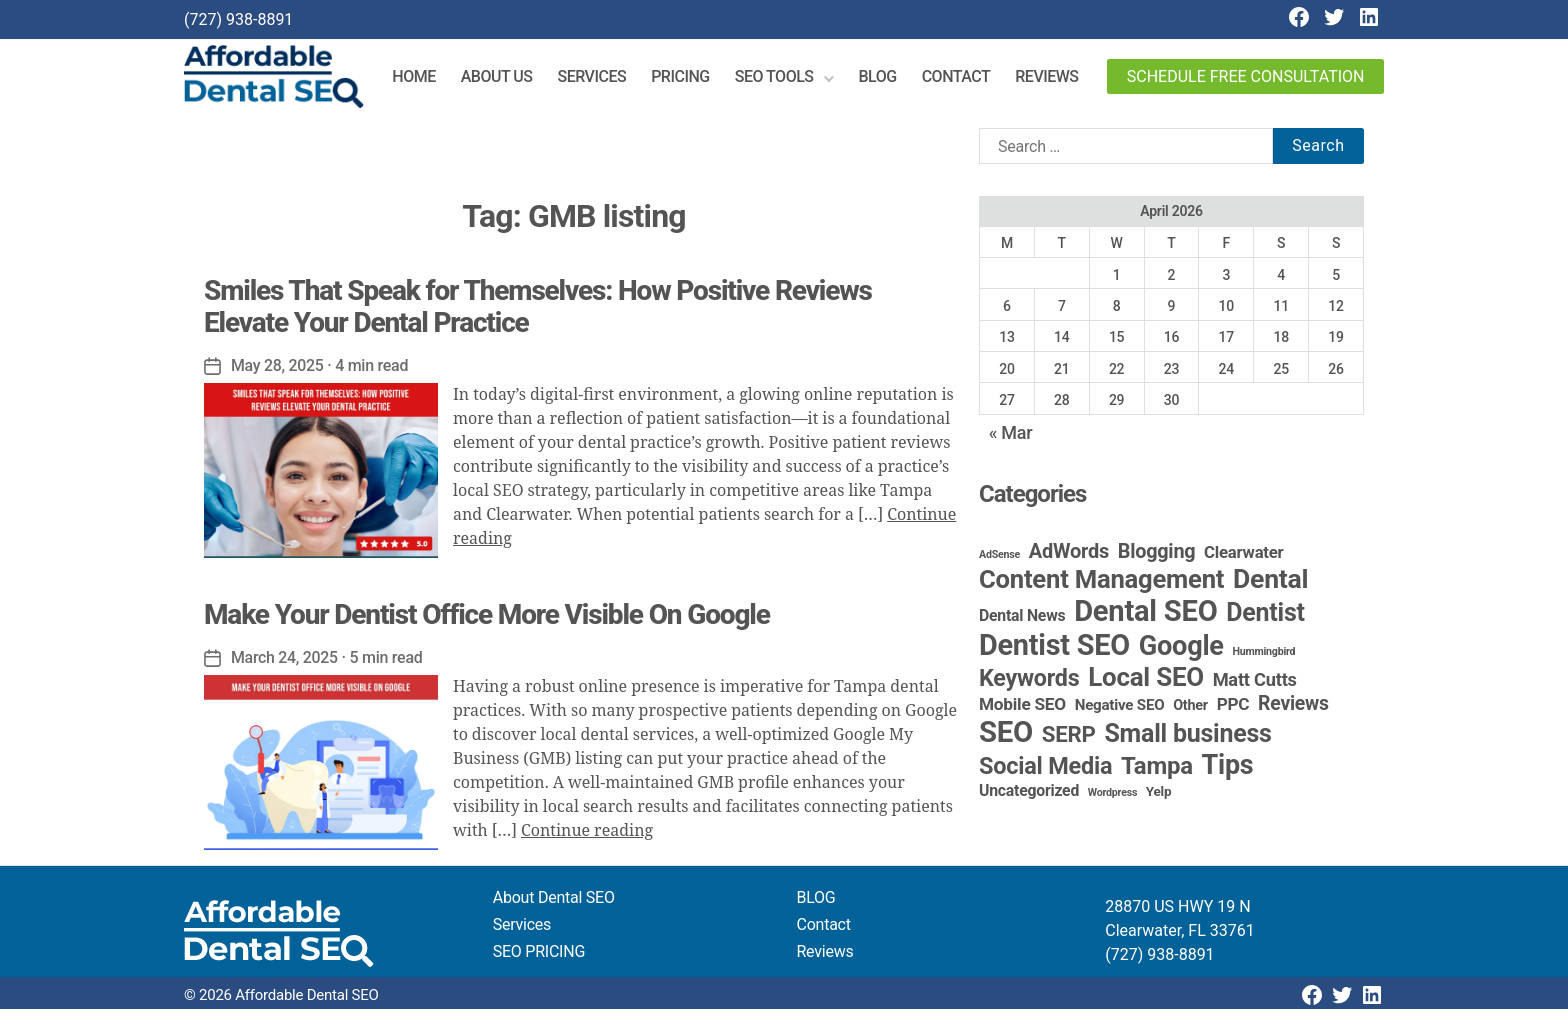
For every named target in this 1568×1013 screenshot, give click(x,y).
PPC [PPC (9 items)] (1233, 708)
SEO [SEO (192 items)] (1006, 736)
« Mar (1011, 436)
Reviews (1051, 78)
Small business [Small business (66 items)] (1187, 737)
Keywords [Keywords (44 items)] (1029, 682)
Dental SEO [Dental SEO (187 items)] (1145, 615)
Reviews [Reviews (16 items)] (1293, 707)
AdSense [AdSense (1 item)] (999, 558)
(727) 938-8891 (238, 19)
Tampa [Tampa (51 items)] (1157, 770)
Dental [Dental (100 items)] (1270, 582)
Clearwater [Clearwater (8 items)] (1243, 556)
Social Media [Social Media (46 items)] (1045, 770)
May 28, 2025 (277, 368)
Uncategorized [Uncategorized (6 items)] (1029, 794)
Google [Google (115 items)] (1181, 650)
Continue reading (587, 835)
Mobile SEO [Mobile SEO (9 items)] (1022, 708)
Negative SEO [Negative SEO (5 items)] (1120, 709)
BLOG (816, 901)
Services (597, 78)
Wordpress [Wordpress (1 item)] (1112, 796)
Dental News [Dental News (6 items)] (1022, 619)
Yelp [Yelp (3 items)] (1158, 795)
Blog (883, 78)
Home (419, 78)
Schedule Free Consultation (1246, 78)
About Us (502, 78)
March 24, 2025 (285, 661)
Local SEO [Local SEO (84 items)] (1146, 681)
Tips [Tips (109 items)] (1228, 769)
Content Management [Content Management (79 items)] (1101, 583)
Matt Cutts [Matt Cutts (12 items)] (1255, 683)
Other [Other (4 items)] (1190, 709)
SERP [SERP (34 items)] (1069, 738)
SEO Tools (779, 78)
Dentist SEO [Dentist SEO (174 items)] (1054, 649)
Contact (961, 78)
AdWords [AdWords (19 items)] (1069, 555)
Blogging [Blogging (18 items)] (1157, 555)
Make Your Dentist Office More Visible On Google (487, 618)
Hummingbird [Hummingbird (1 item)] (1264, 655)
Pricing (685, 78)
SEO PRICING (539, 955)
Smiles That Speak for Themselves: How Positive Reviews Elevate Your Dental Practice (538, 309)
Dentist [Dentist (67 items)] (1265, 616)
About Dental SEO (554, 901)
